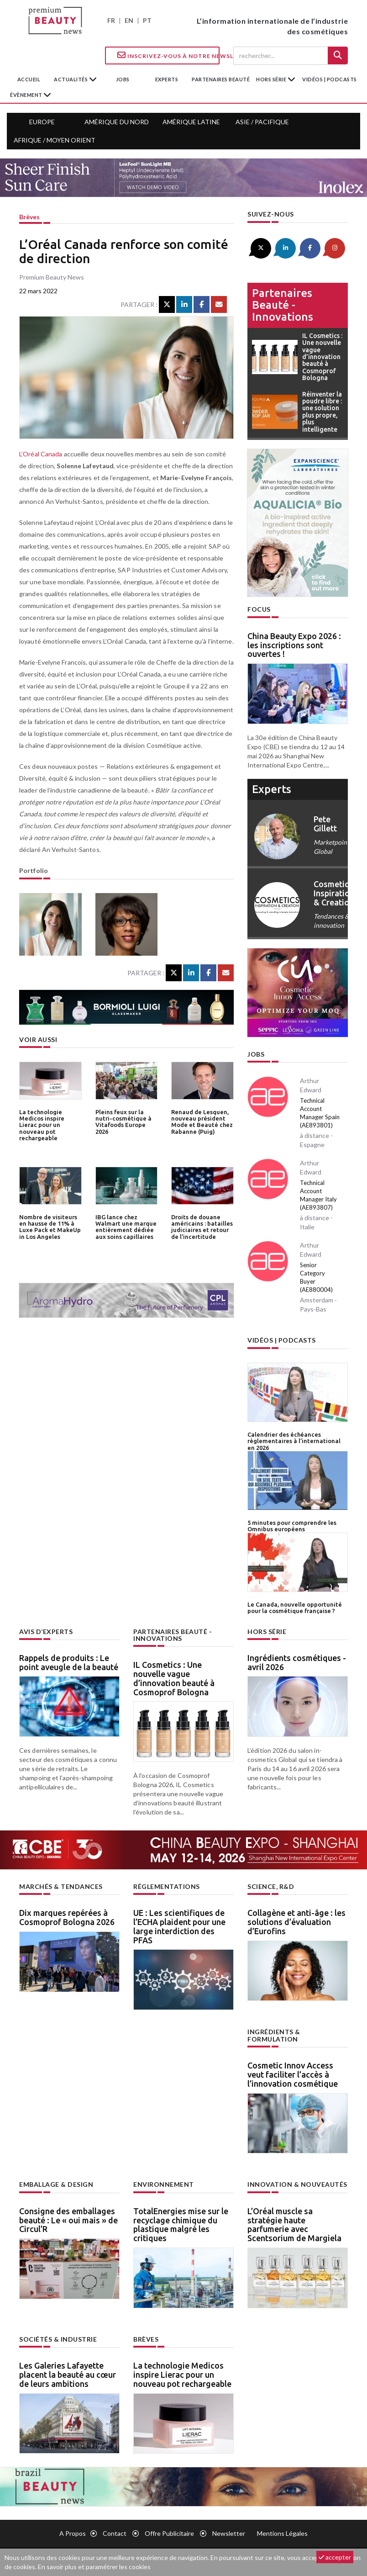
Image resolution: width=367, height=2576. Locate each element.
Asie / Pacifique (262, 122)
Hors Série (266, 1631)
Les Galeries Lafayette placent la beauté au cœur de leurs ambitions (67, 2374)
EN (129, 20)
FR (111, 20)
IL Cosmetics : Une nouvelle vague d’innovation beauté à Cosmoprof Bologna (174, 1678)
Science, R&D (270, 1886)
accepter (335, 2557)
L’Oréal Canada (40, 454)
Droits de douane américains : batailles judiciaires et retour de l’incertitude (202, 1227)
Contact (114, 2533)
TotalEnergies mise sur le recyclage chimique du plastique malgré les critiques (180, 2224)
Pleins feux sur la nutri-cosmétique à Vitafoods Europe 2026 (123, 1122)
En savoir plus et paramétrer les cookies (94, 2567)
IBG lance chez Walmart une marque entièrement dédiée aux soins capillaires (126, 1227)
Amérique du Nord (116, 122)
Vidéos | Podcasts (329, 79)
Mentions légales (282, 2533)
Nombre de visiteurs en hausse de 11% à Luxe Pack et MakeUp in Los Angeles (50, 1227)
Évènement (26, 95)
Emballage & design (56, 2184)
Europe (42, 122)
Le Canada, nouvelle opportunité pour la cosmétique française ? (294, 1607)
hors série (272, 79)
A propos (72, 2533)
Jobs (255, 1054)
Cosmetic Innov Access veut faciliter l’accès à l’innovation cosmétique (292, 2074)
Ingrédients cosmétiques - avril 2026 (296, 1662)
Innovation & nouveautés (297, 2184)
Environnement (163, 2184)
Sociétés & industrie (58, 2339)
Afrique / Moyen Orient (54, 140)
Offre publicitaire (169, 2533)
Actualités (71, 79)
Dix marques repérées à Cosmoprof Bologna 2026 (67, 1917)
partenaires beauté (221, 79)
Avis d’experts (46, 1631)
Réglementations (166, 1886)
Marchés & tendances (61, 1886)
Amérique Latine (191, 122)
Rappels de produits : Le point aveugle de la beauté (68, 1662)
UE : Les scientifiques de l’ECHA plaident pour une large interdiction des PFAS (179, 1926)
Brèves (29, 217)
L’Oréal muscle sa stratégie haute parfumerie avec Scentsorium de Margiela (294, 2224)
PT (147, 20)
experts (166, 79)
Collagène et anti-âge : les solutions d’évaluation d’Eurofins (296, 1922)
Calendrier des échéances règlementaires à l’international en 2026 (294, 1441)
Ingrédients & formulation (273, 2035)
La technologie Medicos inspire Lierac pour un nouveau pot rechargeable (41, 1125)
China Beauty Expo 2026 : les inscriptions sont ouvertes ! (294, 645)
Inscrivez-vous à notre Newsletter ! (168, 55)
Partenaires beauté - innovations (282, 305)
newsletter (228, 2533)
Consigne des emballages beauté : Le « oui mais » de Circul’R (68, 2220)
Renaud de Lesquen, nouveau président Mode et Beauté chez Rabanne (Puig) (202, 1122)
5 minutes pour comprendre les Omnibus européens (291, 1525)
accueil (29, 79)
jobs (123, 79)
